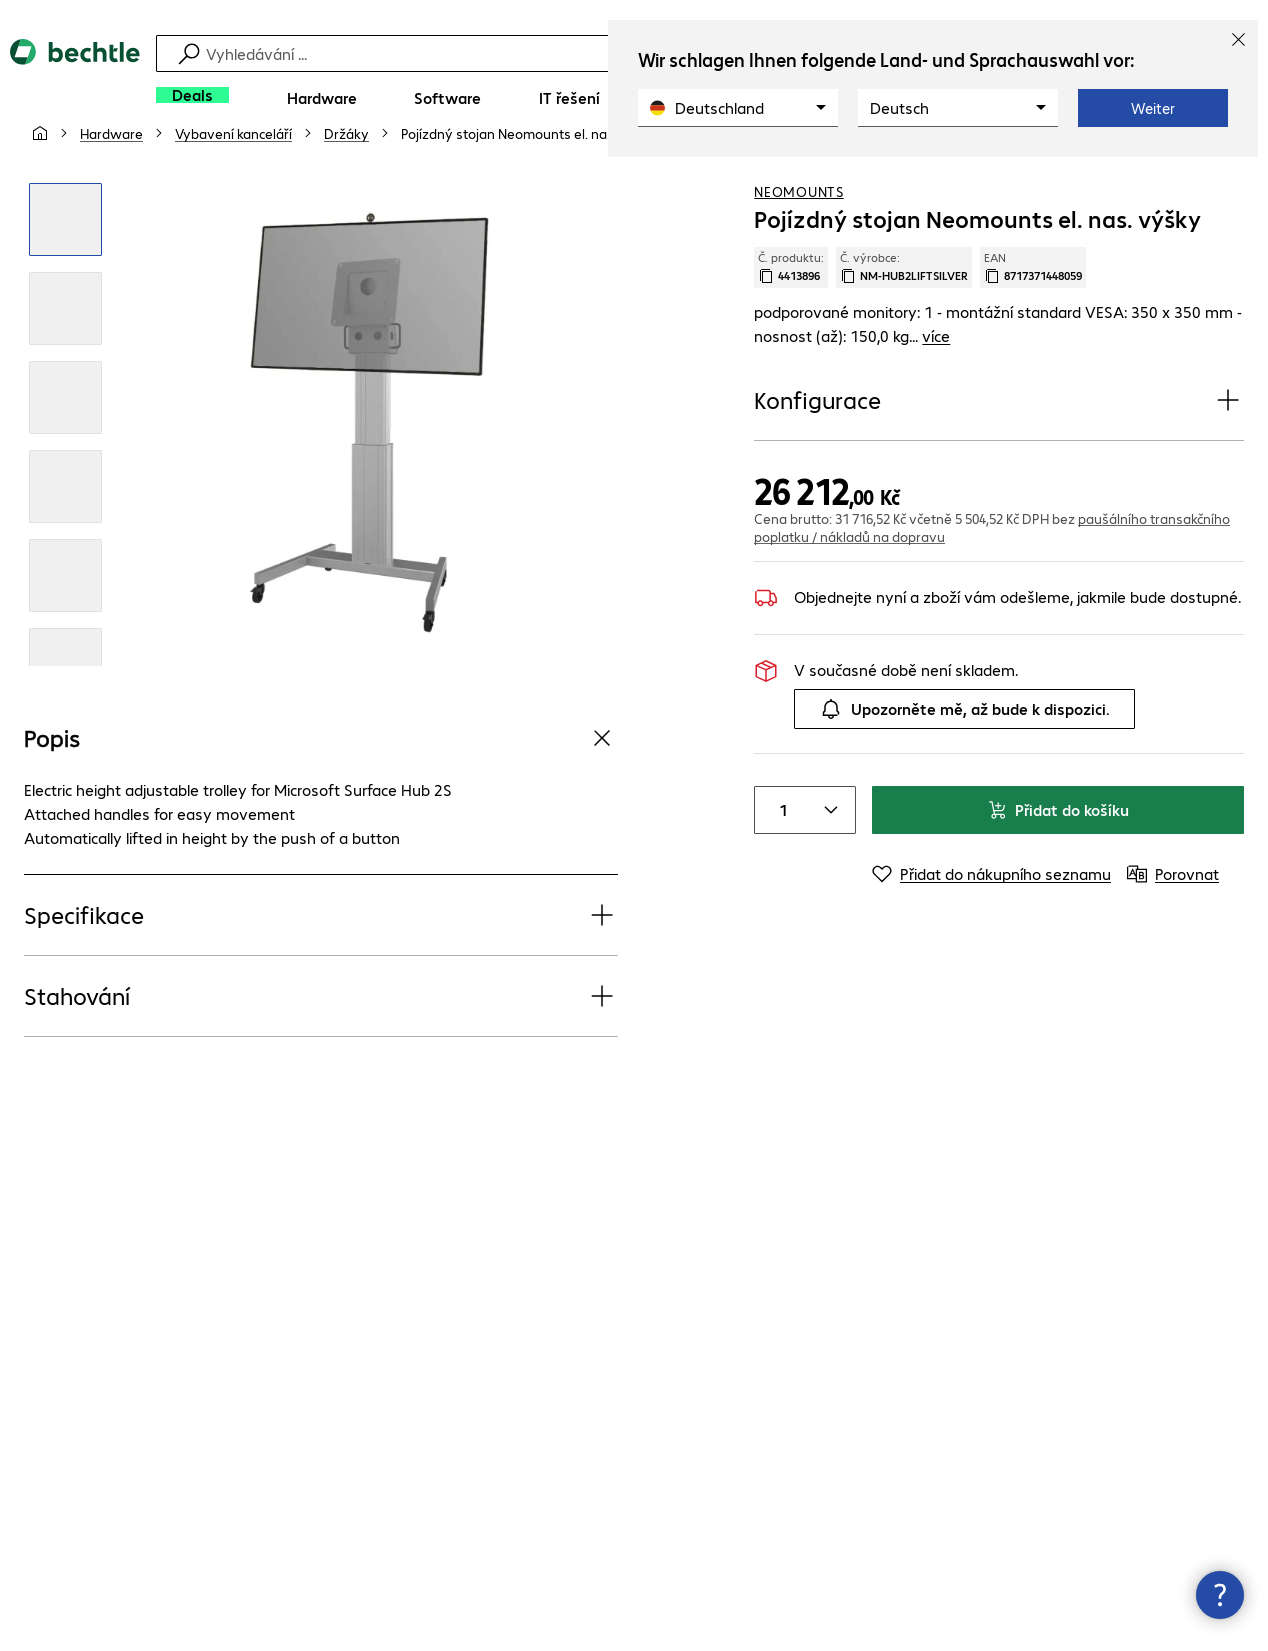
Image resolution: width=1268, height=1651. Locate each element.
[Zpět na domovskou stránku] (75, 80)
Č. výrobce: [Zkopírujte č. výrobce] (904, 315)
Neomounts (798, 239)
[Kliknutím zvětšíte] (65, 267)
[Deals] (192, 95)
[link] (529, 181)
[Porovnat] (1228, 179)
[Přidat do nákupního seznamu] (1188, 179)
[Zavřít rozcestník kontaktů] (1220, 1595)
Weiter (1153, 108)
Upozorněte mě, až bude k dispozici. (964, 757)
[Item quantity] (779, 858)
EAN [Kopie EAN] (1033, 315)
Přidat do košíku (1058, 857)
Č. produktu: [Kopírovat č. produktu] (791, 315)
